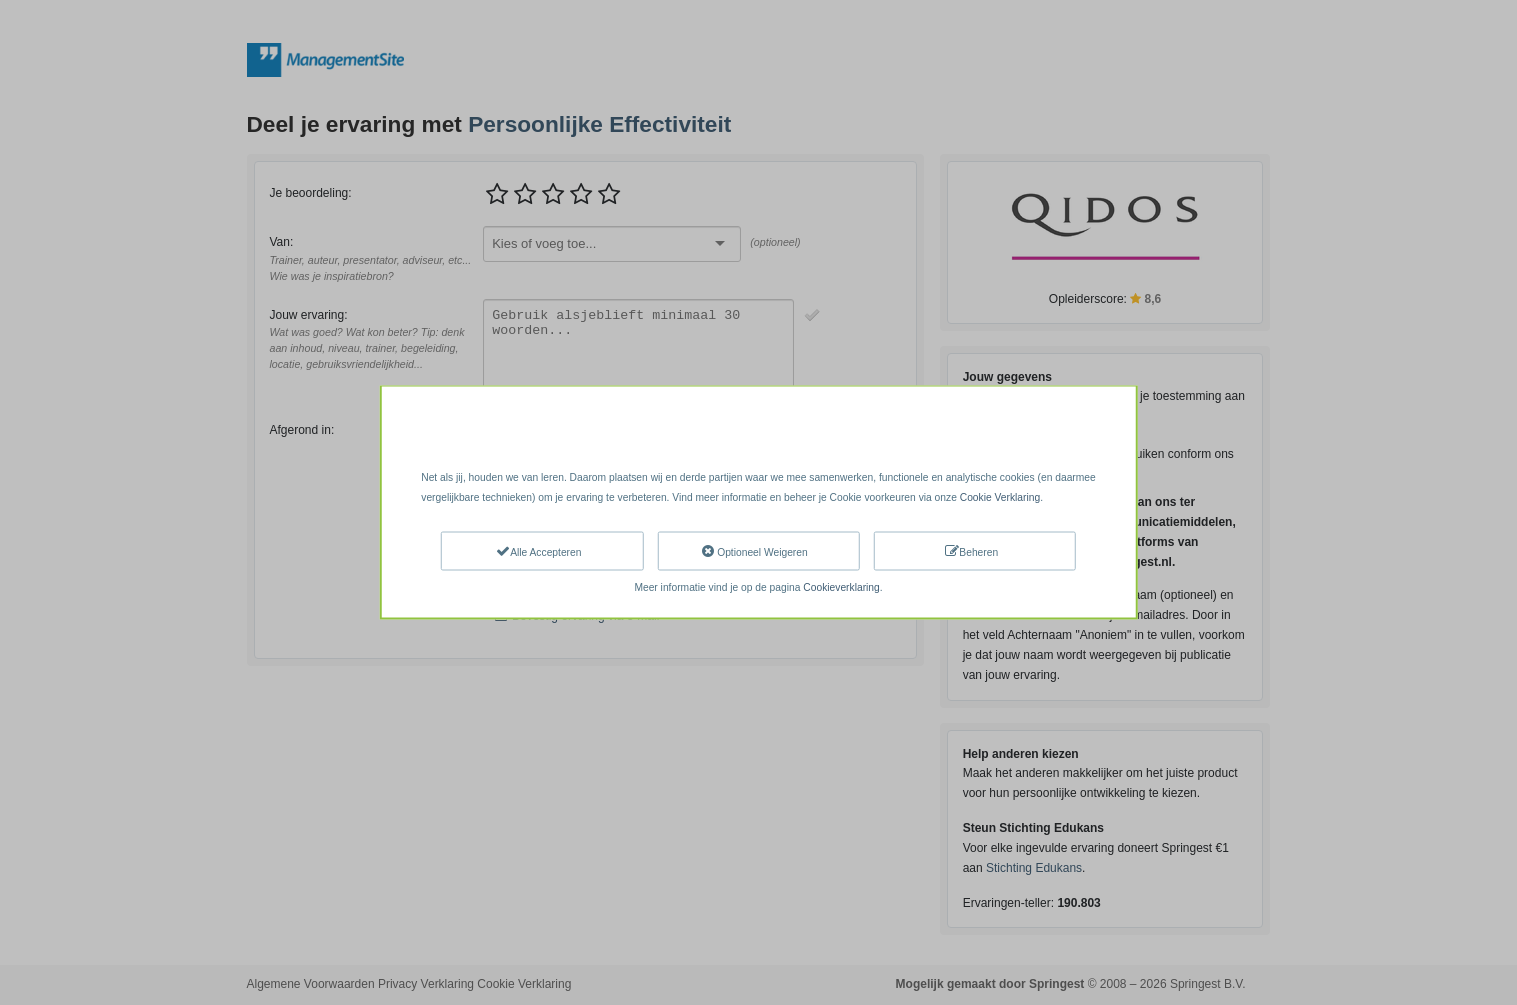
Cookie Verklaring (1000, 496)
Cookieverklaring (841, 587)
